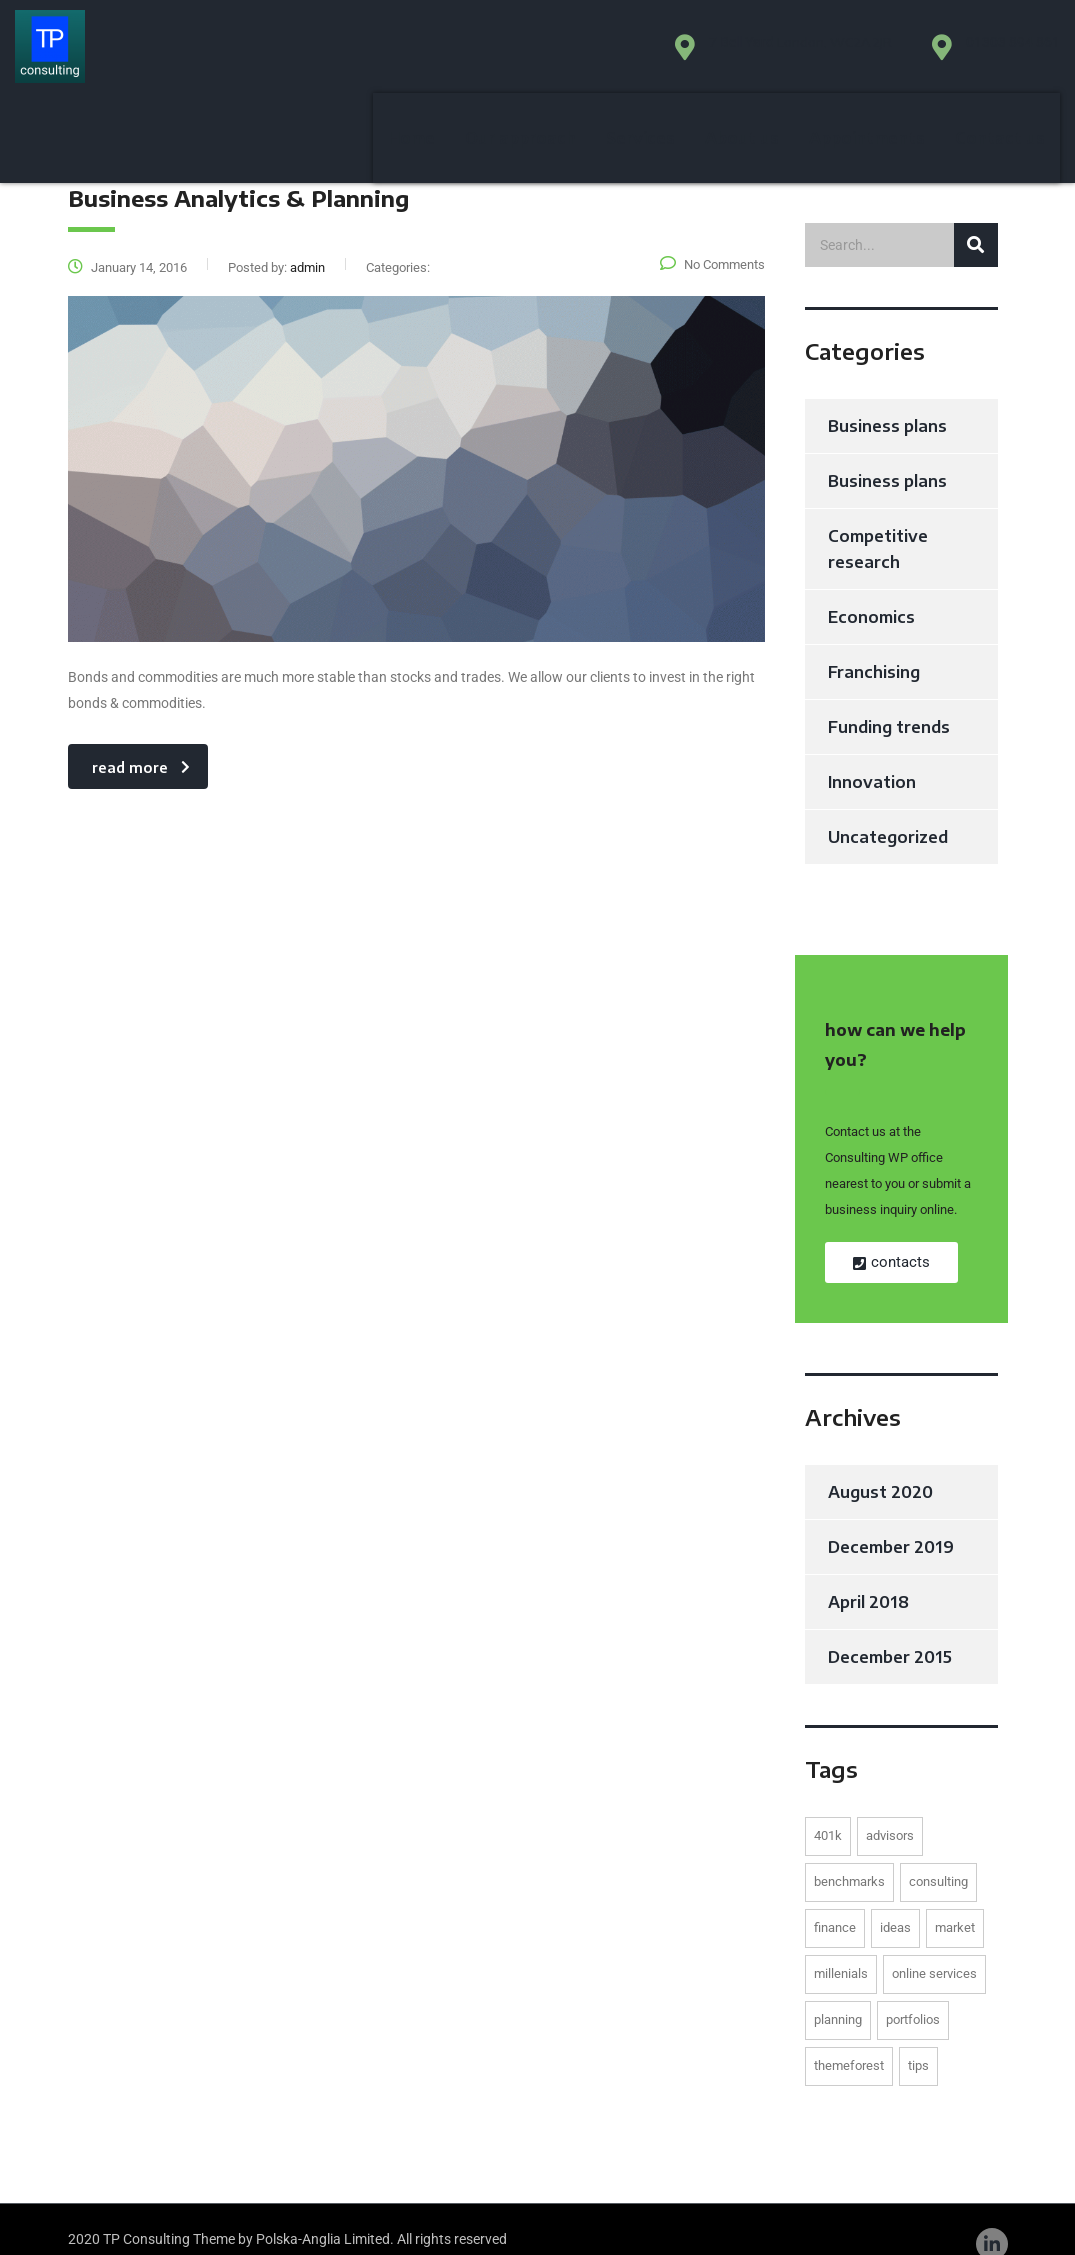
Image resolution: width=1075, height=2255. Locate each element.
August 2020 (880, 1465)
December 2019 (891, 1520)
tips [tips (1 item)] (918, 2038)
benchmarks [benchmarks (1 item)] (849, 1854)
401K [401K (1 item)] (828, 1808)
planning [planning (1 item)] (838, 1992)
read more (141, 740)
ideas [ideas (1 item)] (895, 1900)
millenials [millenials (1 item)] (841, 1946)
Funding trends (889, 700)
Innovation (872, 755)
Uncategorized (888, 810)
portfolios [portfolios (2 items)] (913, 1992)
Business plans (887, 399)
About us (742, 55)
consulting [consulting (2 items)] (938, 1854)
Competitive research (878, 522)
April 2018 (868, 1575)
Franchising (874, 645)
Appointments (867, 55)
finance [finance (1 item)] (835, 1900)
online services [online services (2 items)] (934, 1946)
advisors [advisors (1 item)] (890, 1808)
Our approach (520, 55)
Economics (871, 590)
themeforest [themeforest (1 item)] (849, 2038)
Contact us (1000, 55)
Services (640, 55)
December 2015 (890, 1630)
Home (411, 55)
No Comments (712, 237)
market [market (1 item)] (955, 1900)
